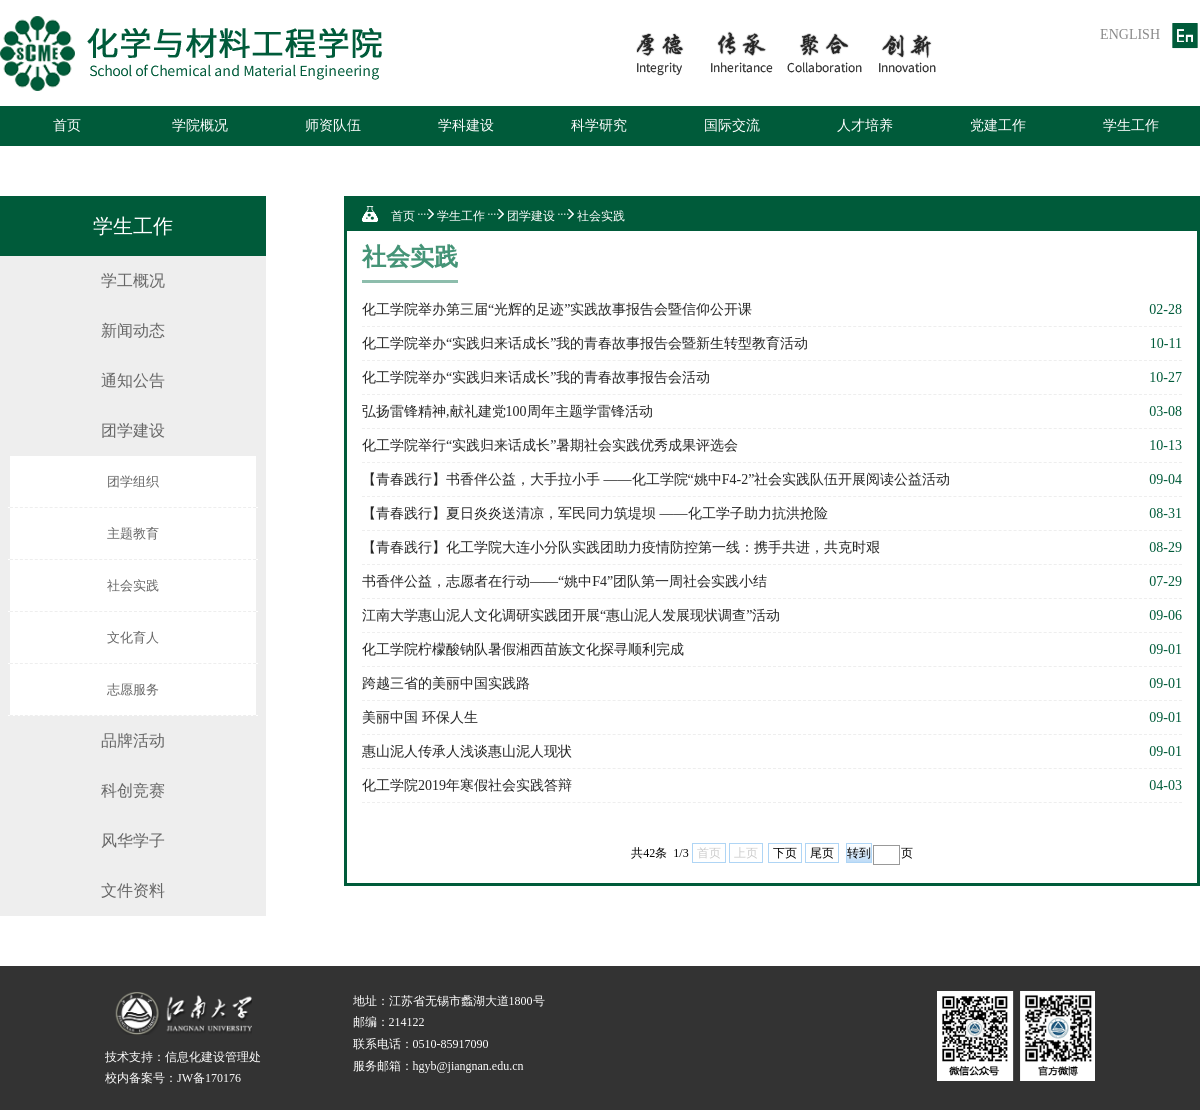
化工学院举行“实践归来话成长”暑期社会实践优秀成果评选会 (550, 445)
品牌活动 (133, 740)
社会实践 (133, 585)
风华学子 (133, 840)
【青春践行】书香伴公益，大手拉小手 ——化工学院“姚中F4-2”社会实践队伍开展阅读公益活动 (656, 479)
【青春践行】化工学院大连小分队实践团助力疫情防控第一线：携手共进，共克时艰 (621, 547)
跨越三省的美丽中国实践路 (446, 683)
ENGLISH (1130, 34)
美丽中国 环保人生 (420, 717)
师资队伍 (333, 125)
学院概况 (200, 125)
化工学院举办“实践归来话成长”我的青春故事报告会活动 (536, 377)
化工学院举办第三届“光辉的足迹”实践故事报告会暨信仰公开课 (557, 309)
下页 (785, 853)
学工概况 (133, 280)
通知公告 (133, 380)
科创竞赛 (133, 790)
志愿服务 (133, 689)
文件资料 (133, 890)
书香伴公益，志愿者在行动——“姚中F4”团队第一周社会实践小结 (564, 581)
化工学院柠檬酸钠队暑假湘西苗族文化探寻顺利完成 (523, 649)
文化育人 (133, 637)
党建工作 (998, 125)
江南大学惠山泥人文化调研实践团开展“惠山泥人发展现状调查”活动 (571, 615)
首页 (67, 125)
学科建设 (466, 125)
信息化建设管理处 (213, 1057)
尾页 (822, 853)
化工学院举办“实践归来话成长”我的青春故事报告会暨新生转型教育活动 (585, 343)
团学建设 (133, 430)
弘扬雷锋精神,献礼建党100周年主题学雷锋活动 (507, 411)
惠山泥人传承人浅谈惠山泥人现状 (467, 751)
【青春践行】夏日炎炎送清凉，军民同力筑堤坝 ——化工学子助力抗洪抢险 (595, 513)
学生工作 (1131, 125)
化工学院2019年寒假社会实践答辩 (467, 785)
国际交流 (732, 125)
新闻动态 (133, 330)
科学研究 (599, 125)
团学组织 (133, 481)
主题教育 (133, 533)
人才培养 (865, 125)
